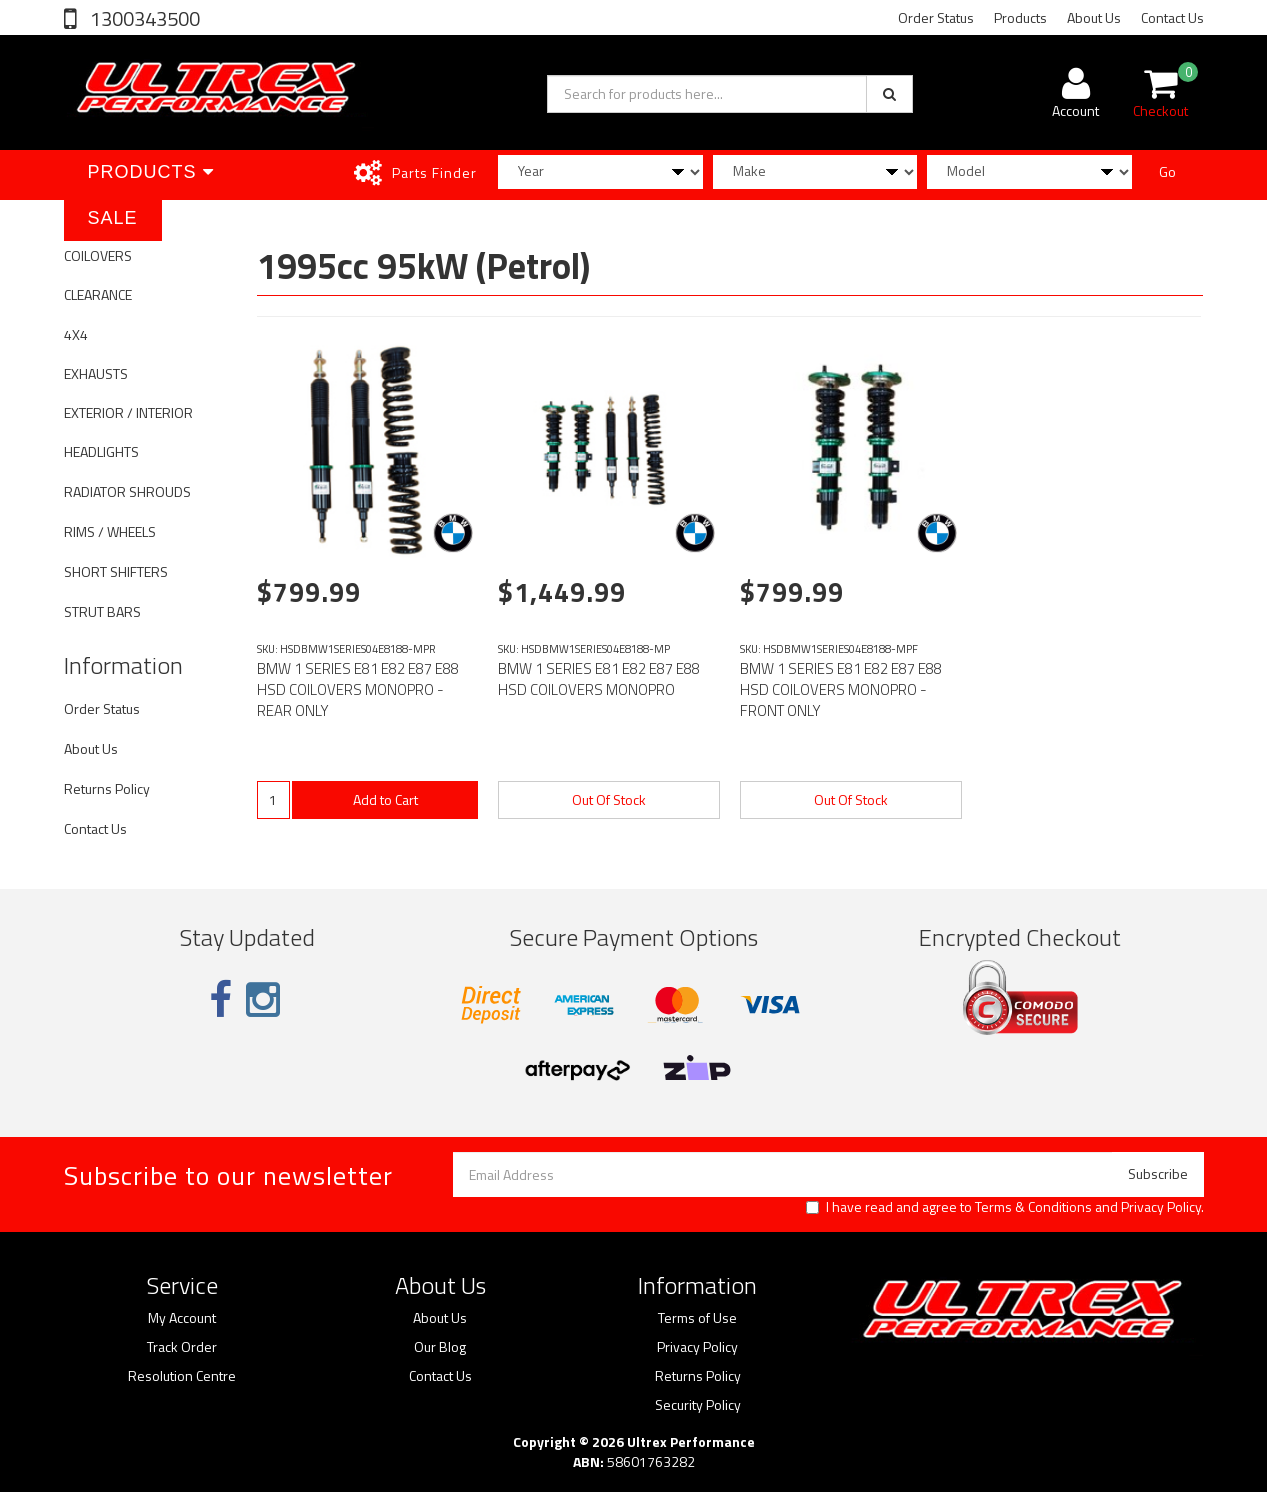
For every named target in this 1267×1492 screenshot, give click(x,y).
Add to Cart (385, 799)
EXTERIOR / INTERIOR (128, 412)
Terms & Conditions (1033, 1206)
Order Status (936, 17)
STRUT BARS (102, 611)
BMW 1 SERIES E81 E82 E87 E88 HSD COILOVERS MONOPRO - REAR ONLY (358, 689)
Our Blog (440, 1347)
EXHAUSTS (96, 373)
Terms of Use (697, 1318)
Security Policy (698, 1405)
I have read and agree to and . (1005, 1207)
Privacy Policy (1161, 1206)
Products (1020, 17)
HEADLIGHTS (101, 451)
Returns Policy (107, 788)
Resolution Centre (182, 1376)
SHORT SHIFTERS (116, 571)
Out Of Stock (609, 799)
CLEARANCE (98, 294)
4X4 (76, 334)
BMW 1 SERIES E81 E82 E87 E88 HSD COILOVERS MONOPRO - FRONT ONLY (841, 689)
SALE (113, 218)
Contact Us (1172, 17)
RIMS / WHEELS (110, 531)
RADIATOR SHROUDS (127, 491)
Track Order (182, 1347)
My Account (182, 1318)
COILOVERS (98, 255)
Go (1167, 171)
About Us (1094, 17)
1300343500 (143, 18)
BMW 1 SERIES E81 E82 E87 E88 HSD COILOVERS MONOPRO (599, 679)
